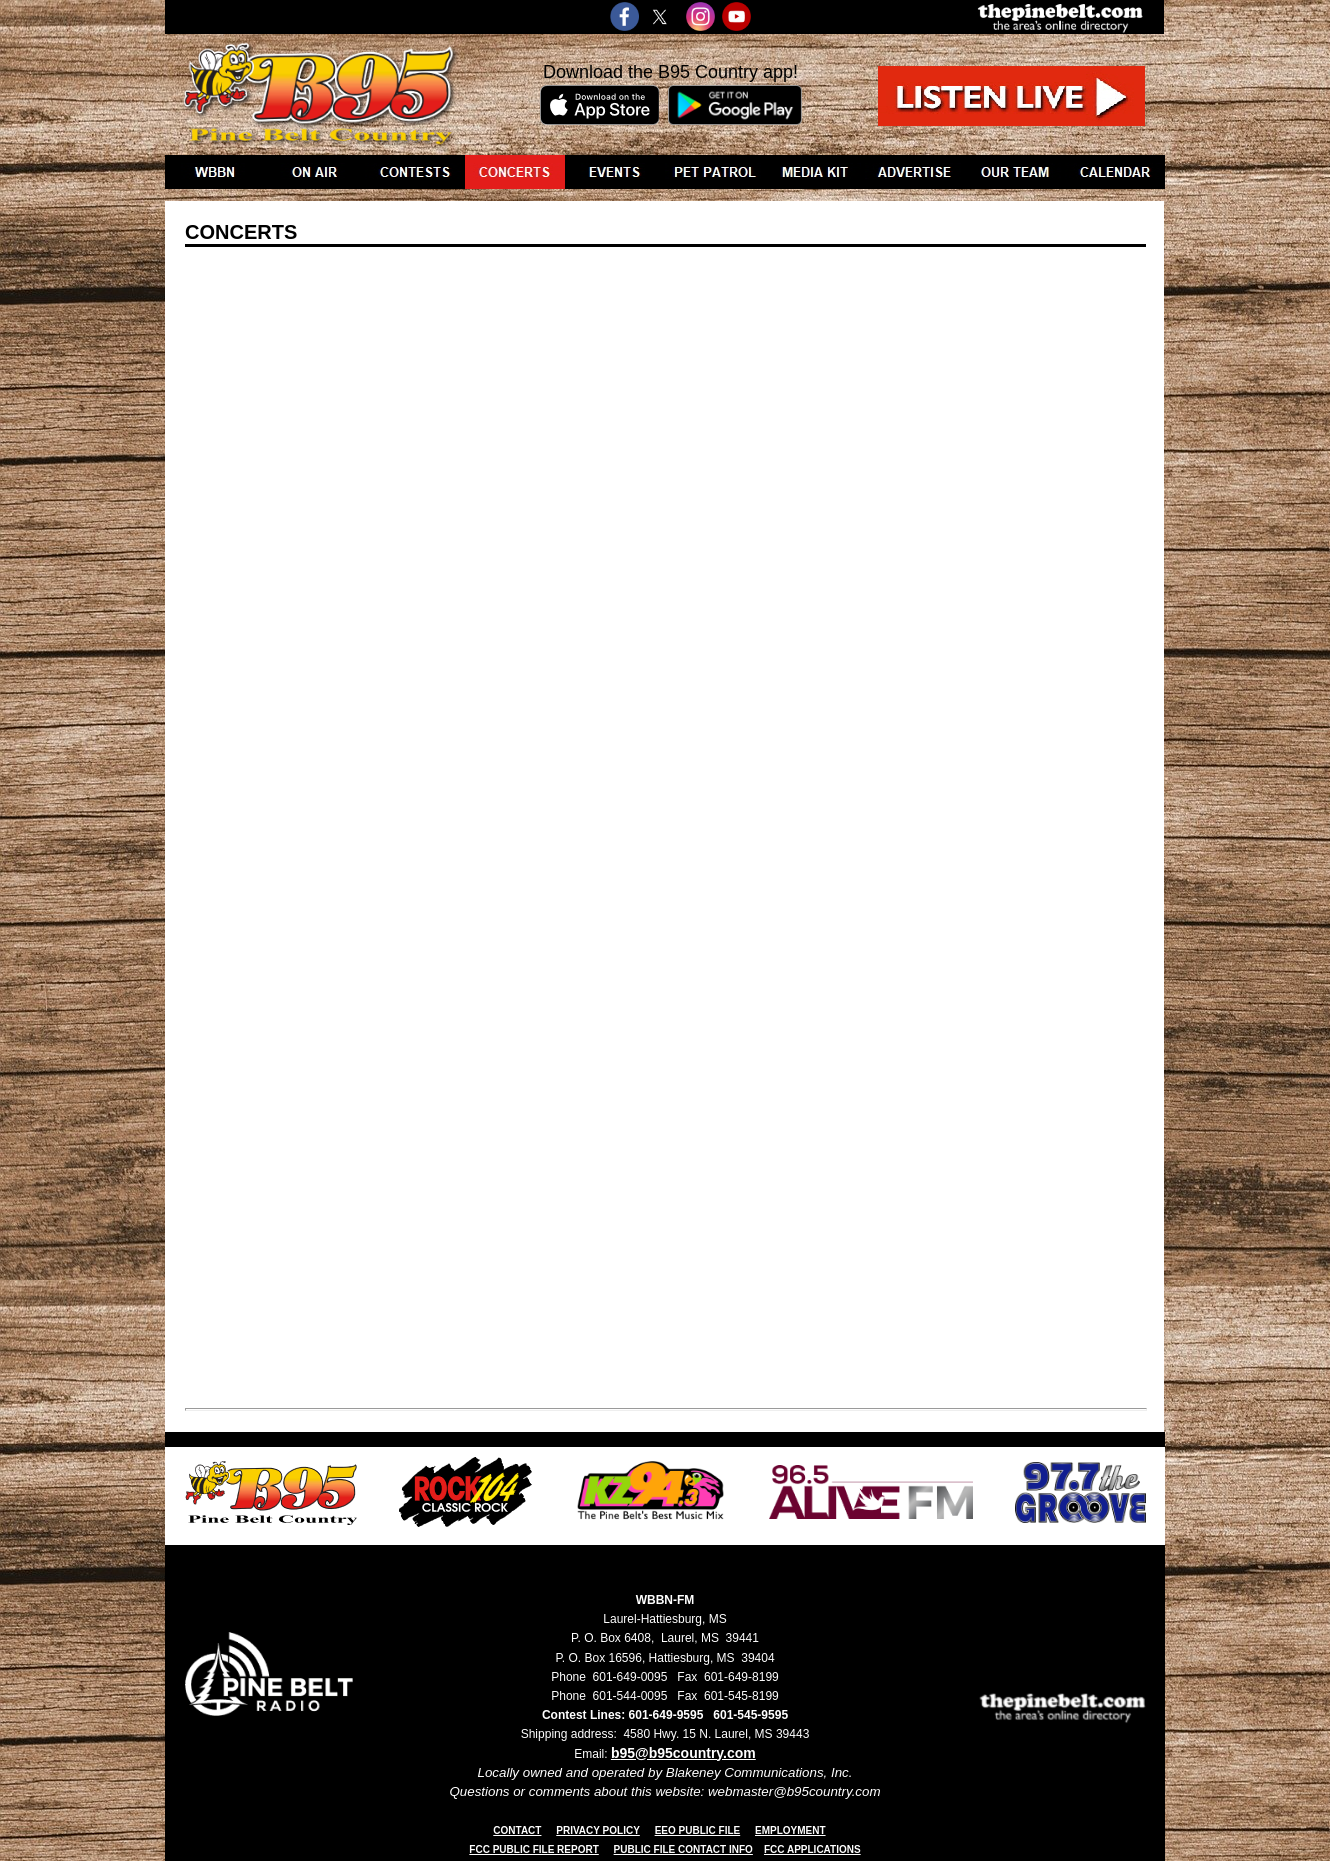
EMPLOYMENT (790, 1830)
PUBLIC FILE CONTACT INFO (683, 1849)
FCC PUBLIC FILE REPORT (533, 1849)
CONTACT (517, 1830)
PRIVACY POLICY (598, 1830)
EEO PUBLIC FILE (698, 1830)
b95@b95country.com (683, 1753)
